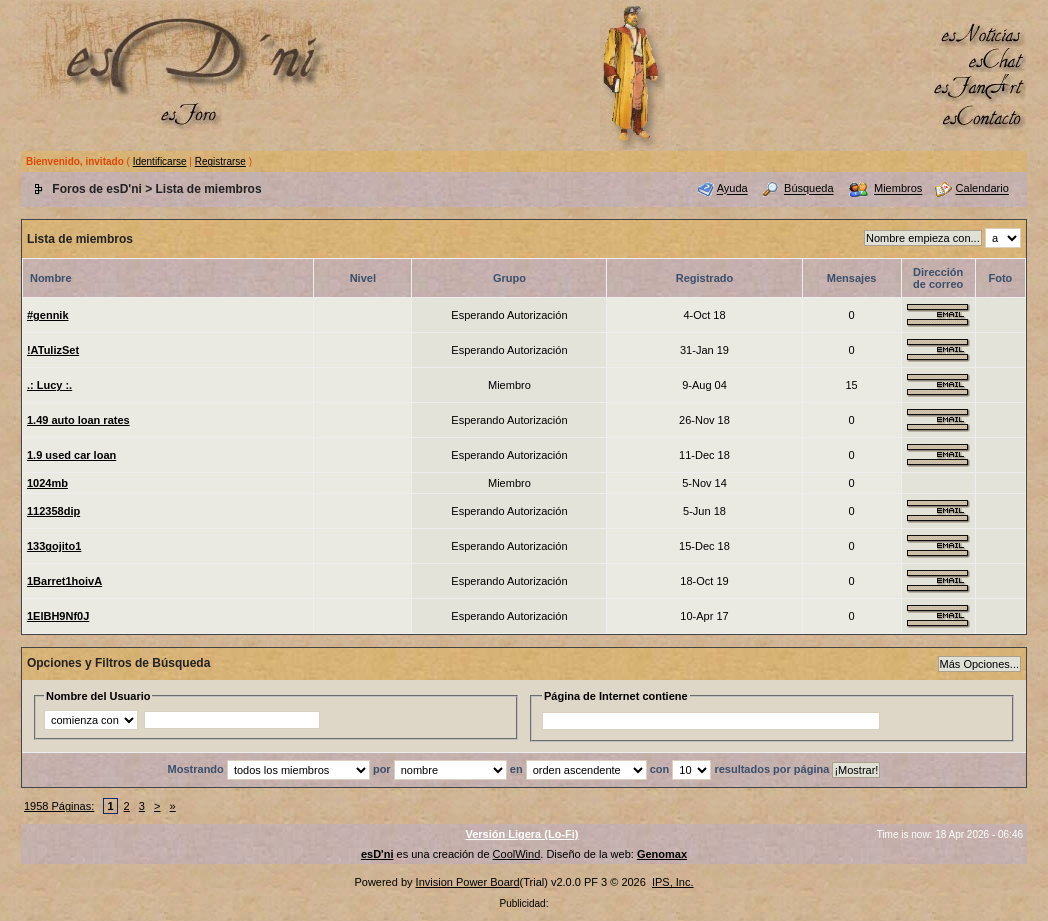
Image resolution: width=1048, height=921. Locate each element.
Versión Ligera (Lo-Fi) (521, 834)
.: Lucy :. (49, 385)
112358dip (53, 511)
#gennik (48, 315)
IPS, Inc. (673, 882)
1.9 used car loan (71, 455)
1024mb (47, 483)
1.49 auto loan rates (78, 420)
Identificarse (160, 161)
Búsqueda (809, 189)
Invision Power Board (468, 882)
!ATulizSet (53, 350)
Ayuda (732, 189)
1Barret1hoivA (64, 581)
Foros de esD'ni (97, 189)
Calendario (982, 189)
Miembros (898, 189)
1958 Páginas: (59, 806)
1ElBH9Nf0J (58, 616)
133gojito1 (54, 546)
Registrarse (220, 161)
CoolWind (517, 854)
